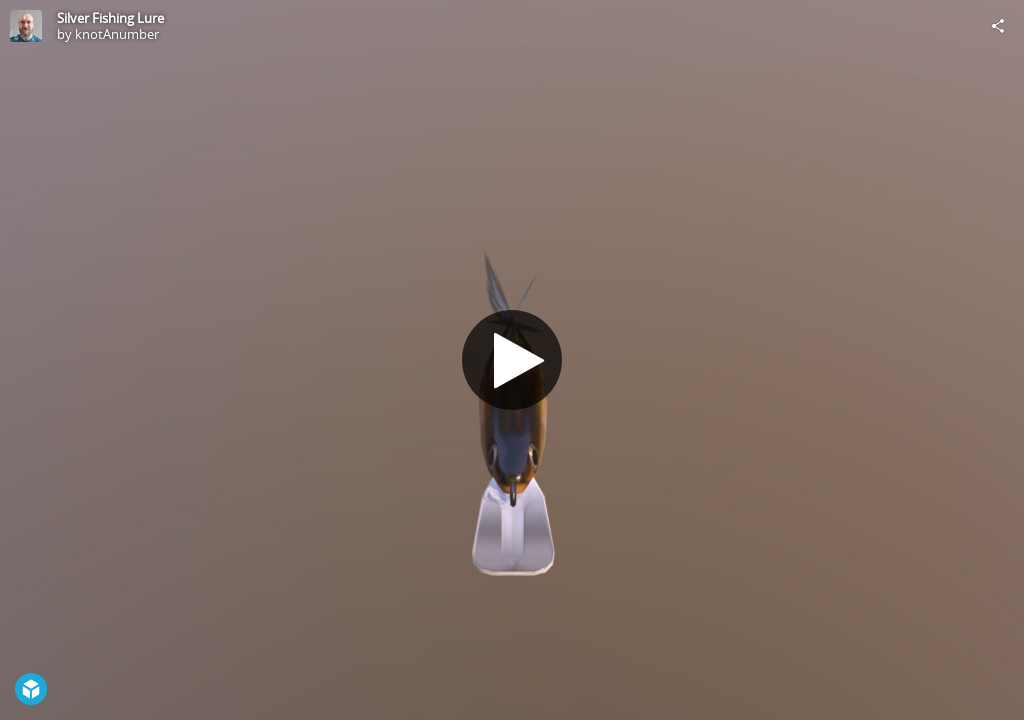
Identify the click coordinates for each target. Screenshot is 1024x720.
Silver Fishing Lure (110, 18)
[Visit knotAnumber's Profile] (26, 26)
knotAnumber (117, 34)
